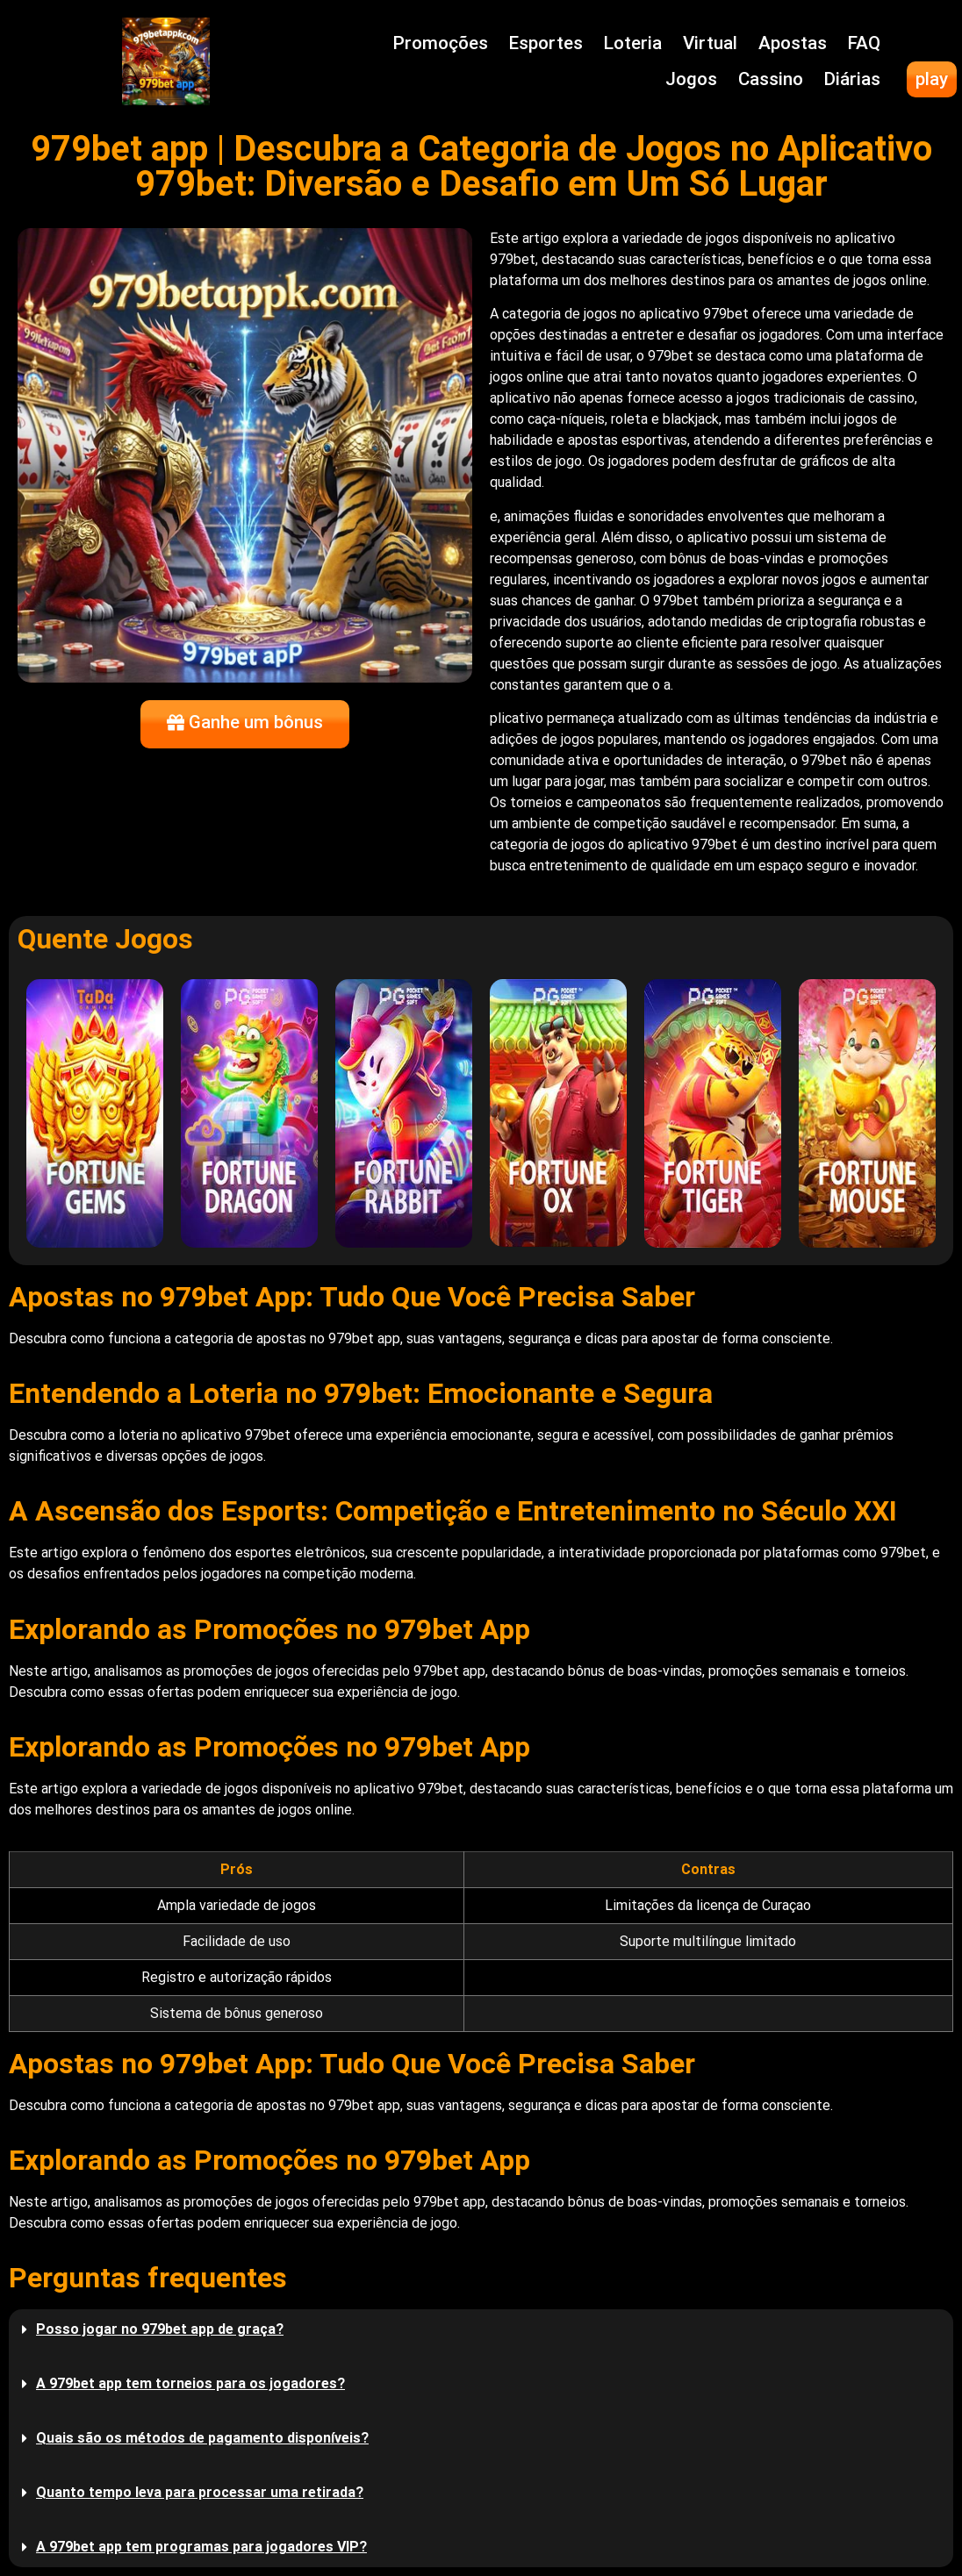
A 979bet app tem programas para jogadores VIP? (201, 2546)
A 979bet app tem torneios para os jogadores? (190, 2383)
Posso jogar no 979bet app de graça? (160, 2329)
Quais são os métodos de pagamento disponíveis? (202, 2437)
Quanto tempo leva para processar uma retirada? (199, 2492)
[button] (481, 2329)
